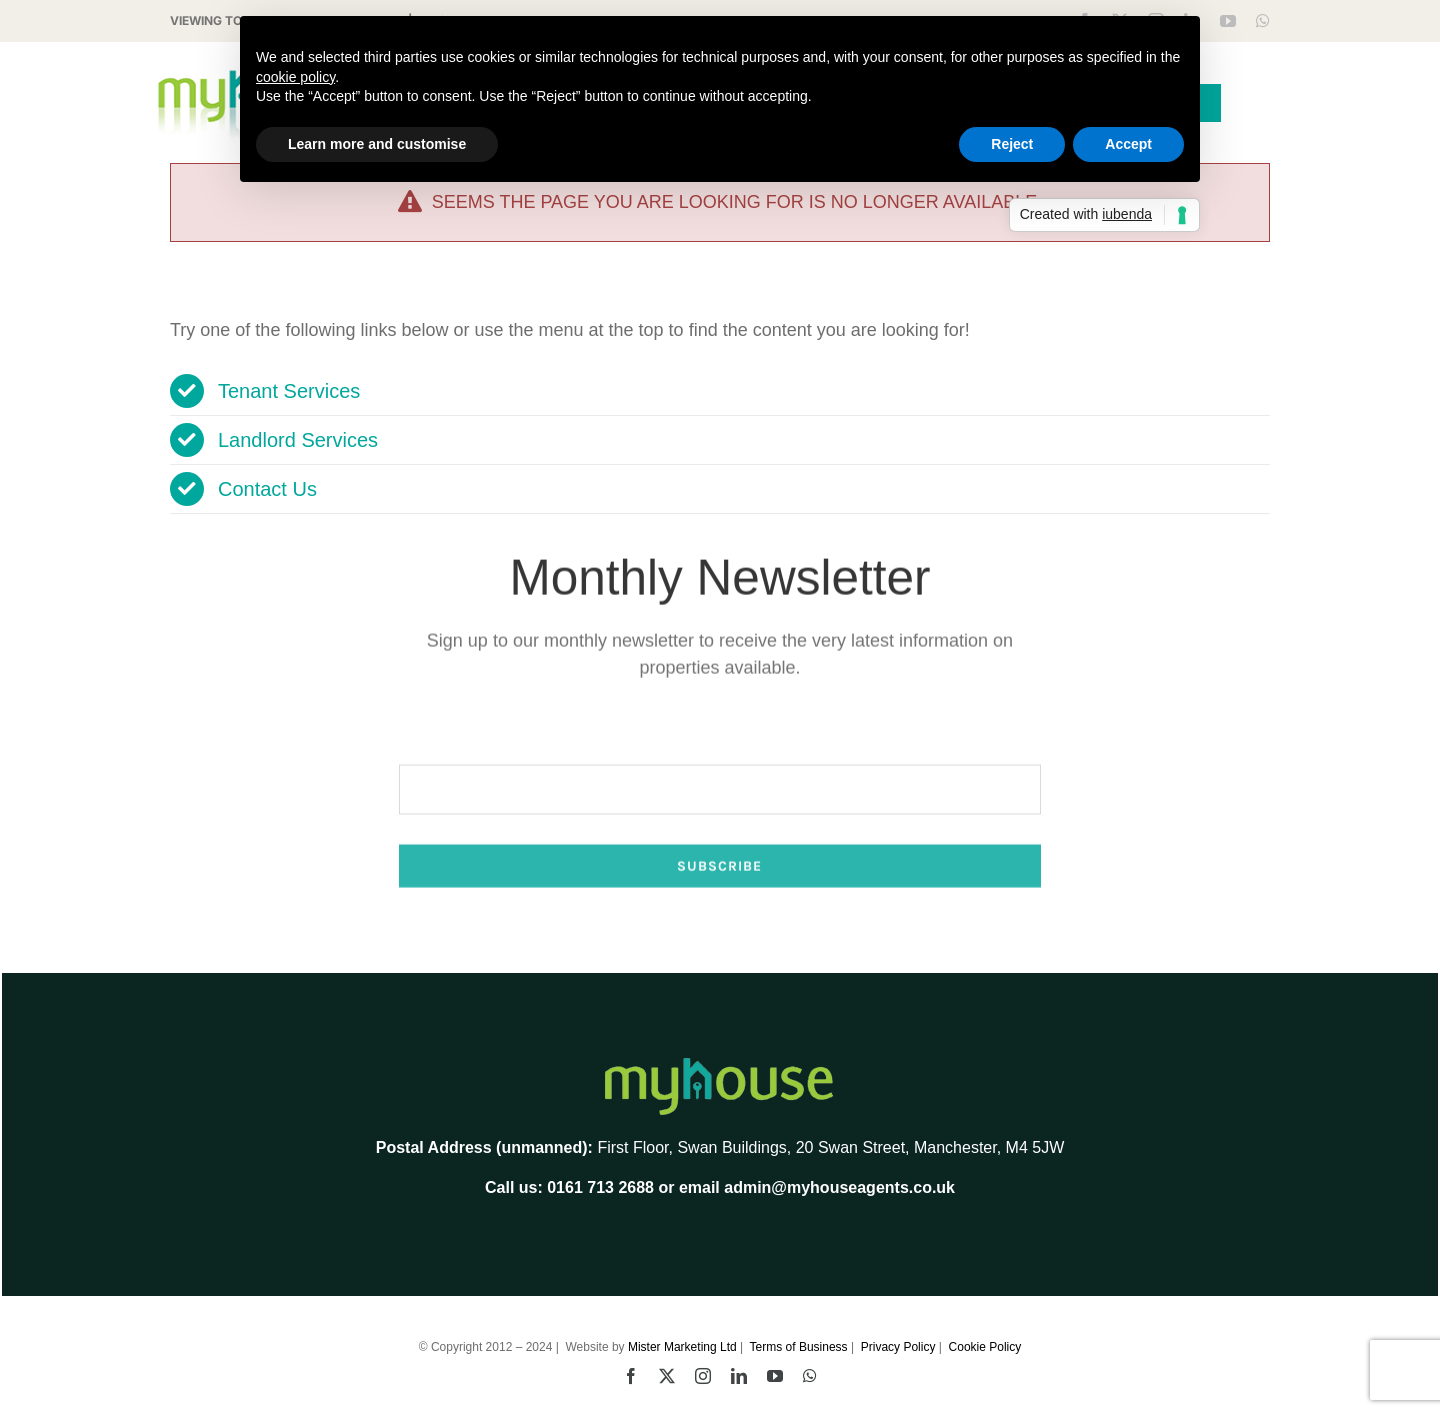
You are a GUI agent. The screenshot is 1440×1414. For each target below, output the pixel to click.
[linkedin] (739, 1376)
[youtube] (1228, 21)
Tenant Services (289, 391)
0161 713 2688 (600, 1187)
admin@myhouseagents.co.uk (839, 1187)
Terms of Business (799, 1347)
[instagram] (703, 1376)
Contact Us (267, 489)
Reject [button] (1012, 144)
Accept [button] (1128, 144)
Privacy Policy (898, 1347)
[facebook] (631, 1376)
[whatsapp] (1263, 21)
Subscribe (719, 919)
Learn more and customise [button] (377, 144)
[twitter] (667, 1376)
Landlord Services (298, 440)
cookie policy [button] (295, 77)
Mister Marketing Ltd (682, 1347)
